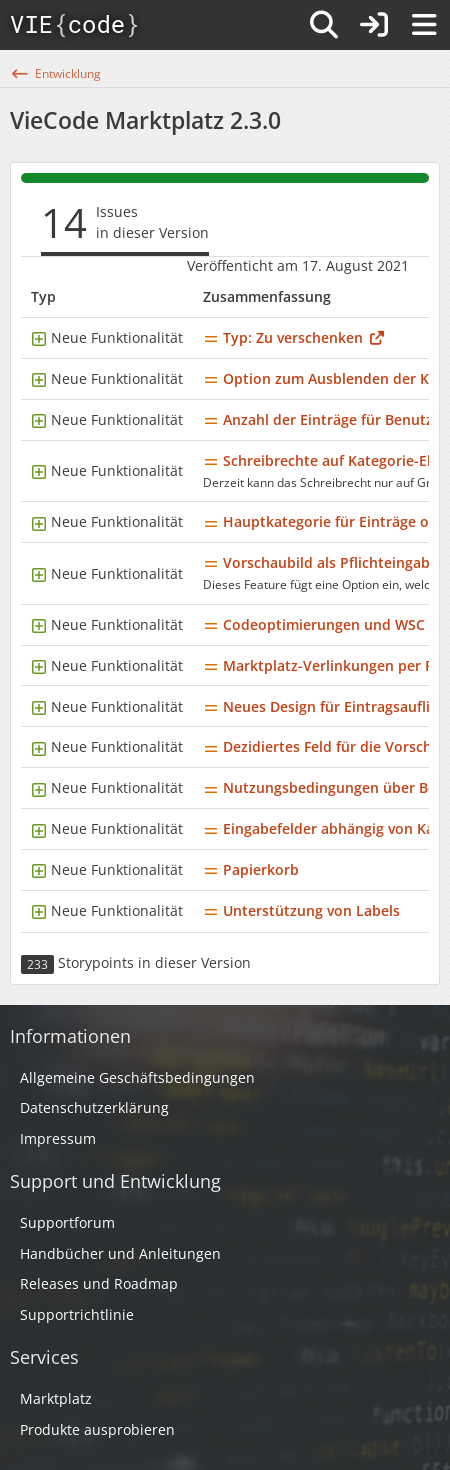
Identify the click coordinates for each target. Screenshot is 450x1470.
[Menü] (424, 25)
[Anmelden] (374, 25)
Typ (43, 296)
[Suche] (324, 25)
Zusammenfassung (267, 296)
